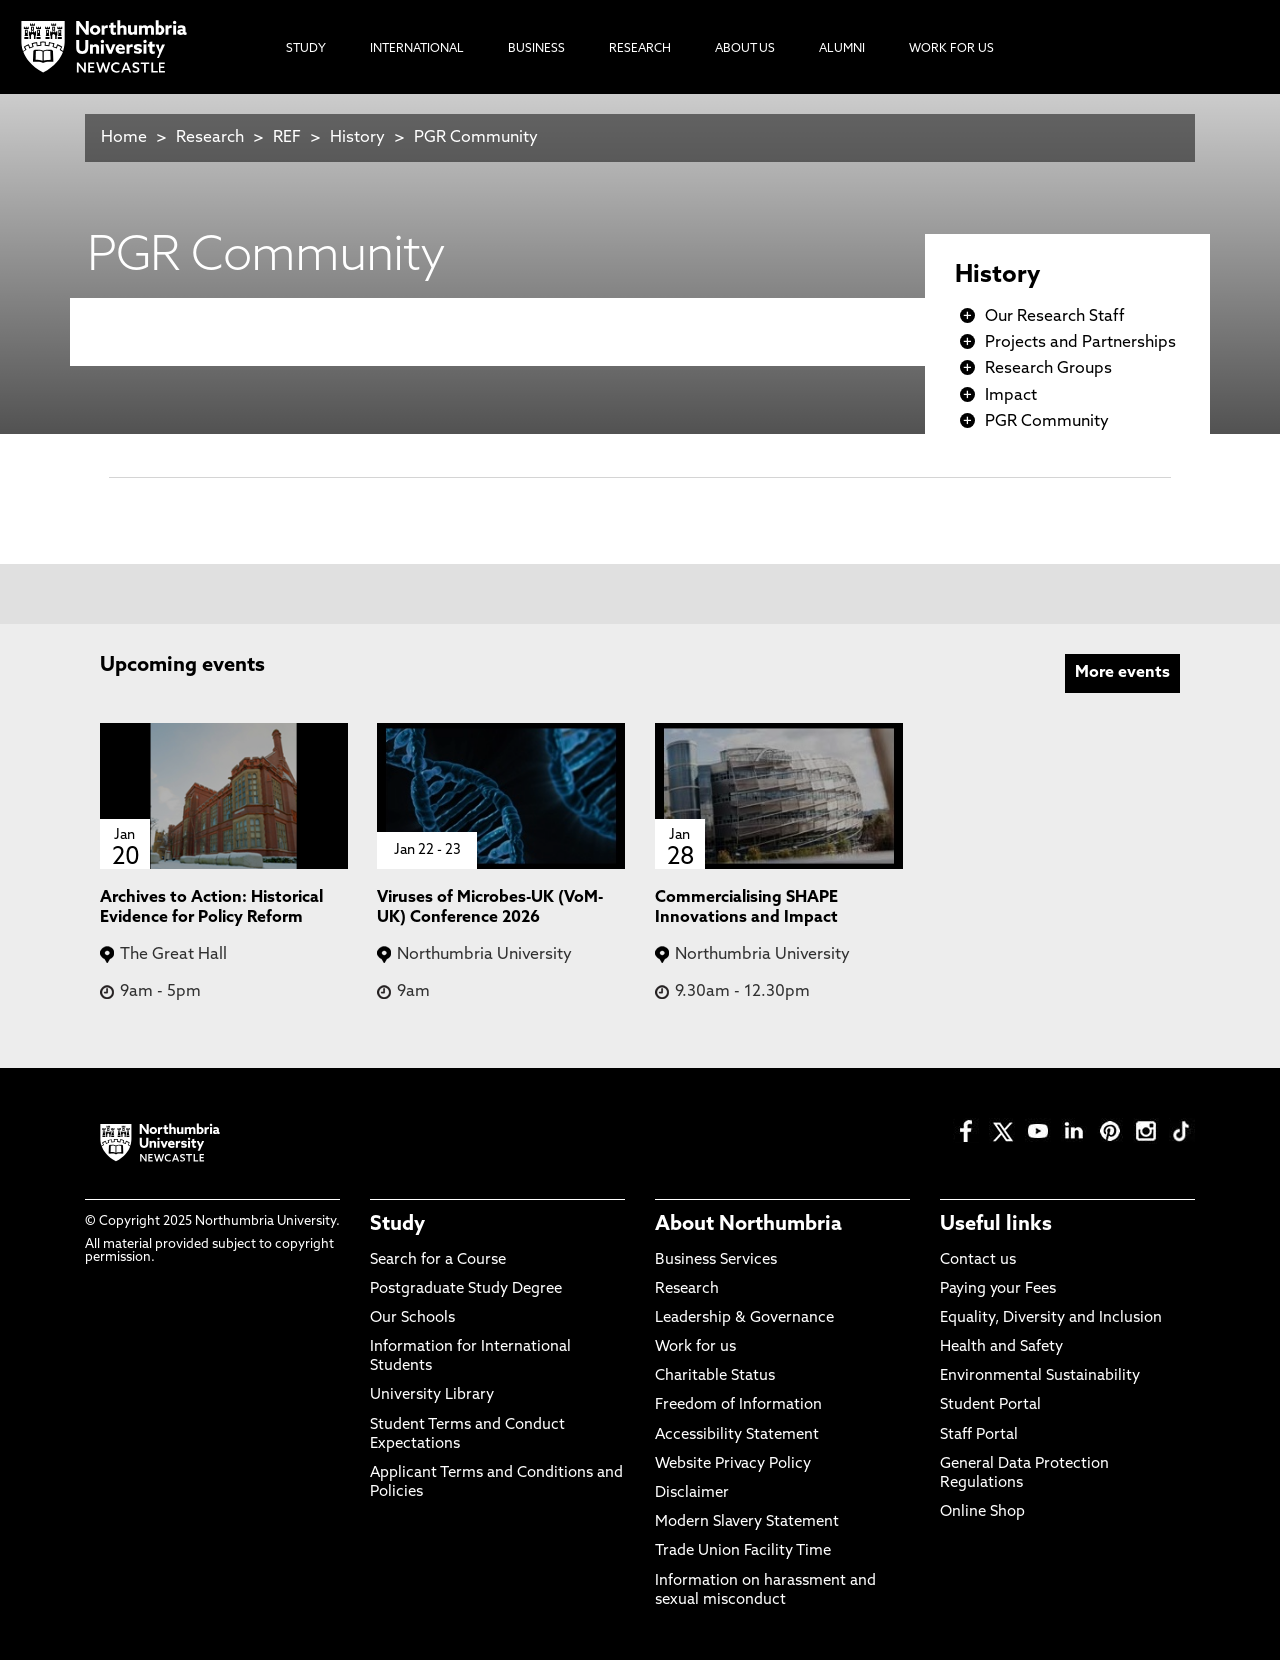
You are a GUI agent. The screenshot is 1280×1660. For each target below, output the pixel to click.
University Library (432, 1395)
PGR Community (476, 138)
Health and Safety (1001, 1347)
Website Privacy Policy (733, 1464)
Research (210, 138)
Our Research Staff (1055, 317)
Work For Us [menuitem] (951, 49)
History (357, 138)
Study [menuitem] (306, 49)
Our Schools (412, 1318)
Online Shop (982, 1512)
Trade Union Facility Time (743, 1551)
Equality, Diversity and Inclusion (1051, 1318)
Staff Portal (979, 1435)
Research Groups (1048, 369)
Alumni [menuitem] (842, 49)
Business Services (716, 1260)
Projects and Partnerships (1080, 343)
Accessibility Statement (737, 1435)
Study (397, 1225)
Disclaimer (692, 1493)
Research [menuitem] (640, 49)
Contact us (978, 1260)
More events (1122, 673)
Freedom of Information (738, 1405)
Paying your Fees (998, 1289)
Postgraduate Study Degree (466, 1289)
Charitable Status (715, 1376)
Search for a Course (438, 1260)
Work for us (695, 1347)
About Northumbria (748, 1225)
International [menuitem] (417, 49)
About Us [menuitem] (745, 49)
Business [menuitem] (536, 49)
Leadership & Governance (744, 1318)
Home (124, 138)
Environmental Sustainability (1040, 1376)
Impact (1011, 396)
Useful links (996, 1225)
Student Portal (990, 1405)
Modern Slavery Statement (747, 1522)
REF (287, 138)
